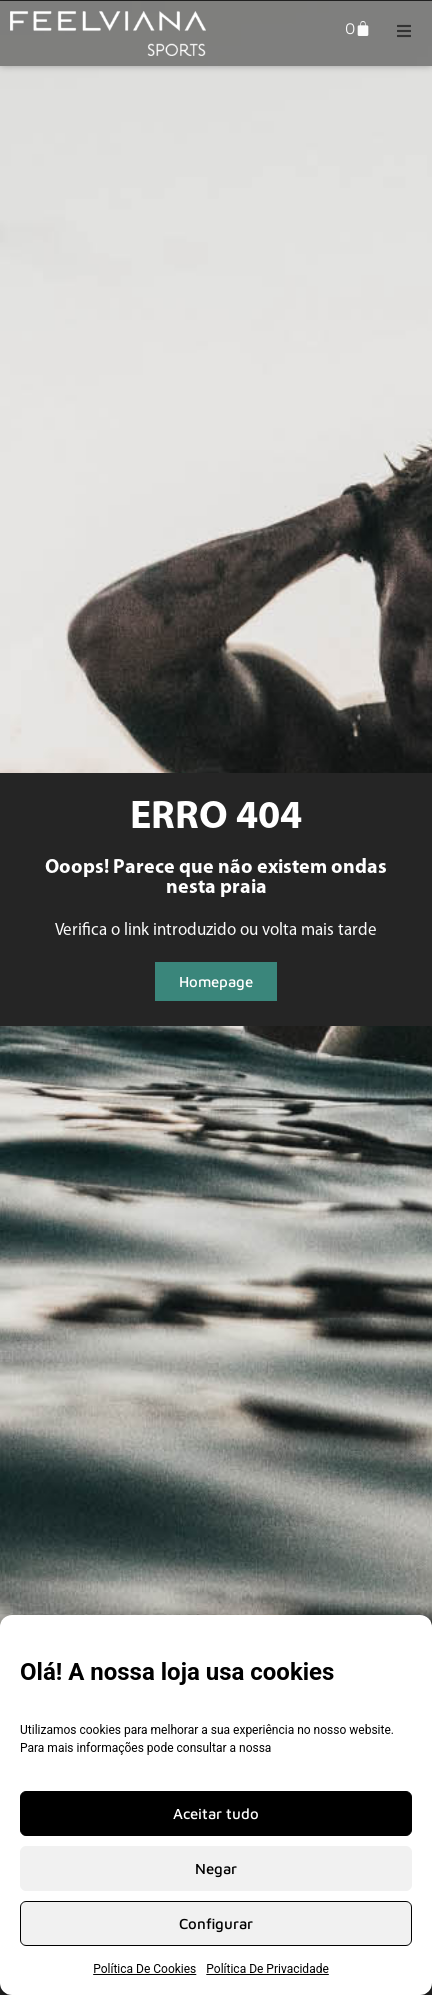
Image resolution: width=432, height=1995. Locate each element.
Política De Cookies (144, 1969)
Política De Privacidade (267, 1969)
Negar (216, 1868)
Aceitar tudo (216, 1813)
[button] (404, 31)
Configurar (216, 1923)
